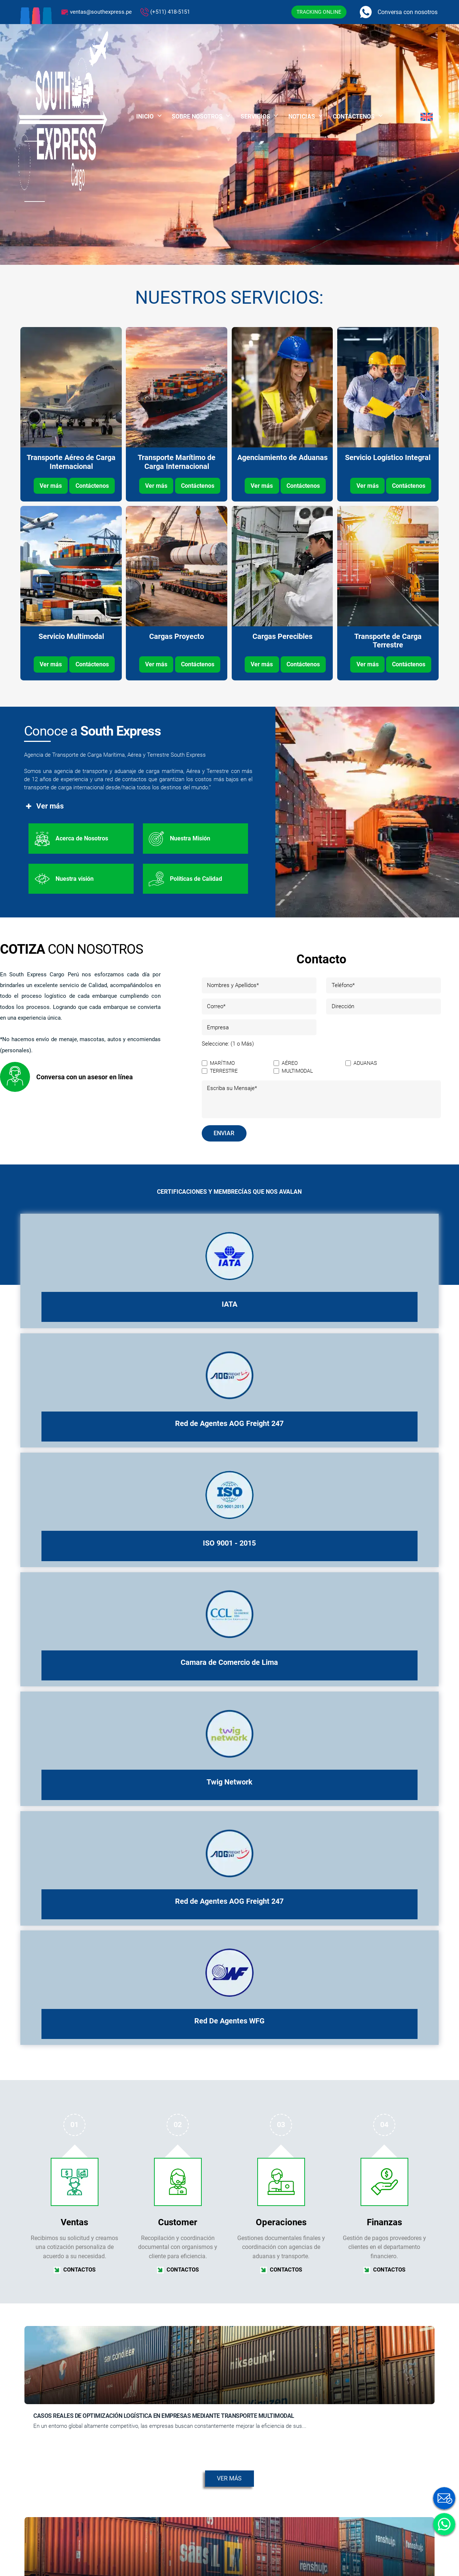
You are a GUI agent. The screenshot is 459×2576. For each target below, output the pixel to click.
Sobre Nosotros (197, 116)
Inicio (145, 116)
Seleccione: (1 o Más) (228, 1043)
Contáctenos (354, 116)
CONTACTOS (75, 2269)
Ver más (51, 485)
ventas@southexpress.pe (101, 12)
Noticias (301, 116)
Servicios (255, 116)
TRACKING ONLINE (318, 12)
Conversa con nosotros (408, 12)
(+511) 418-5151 (170, 12)
